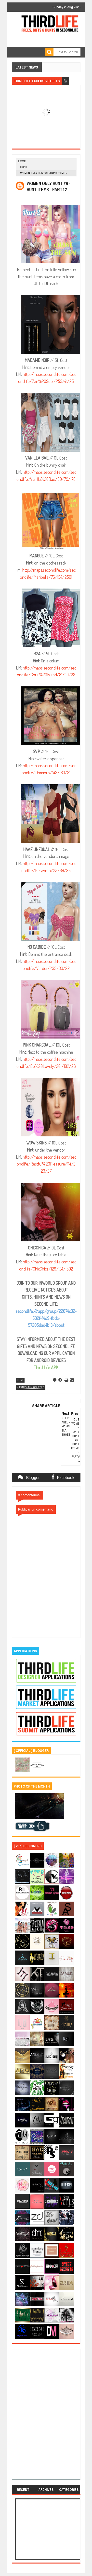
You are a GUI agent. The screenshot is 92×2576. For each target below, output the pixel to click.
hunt (23, 167)
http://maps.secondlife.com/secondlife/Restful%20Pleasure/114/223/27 (46, 1164)
